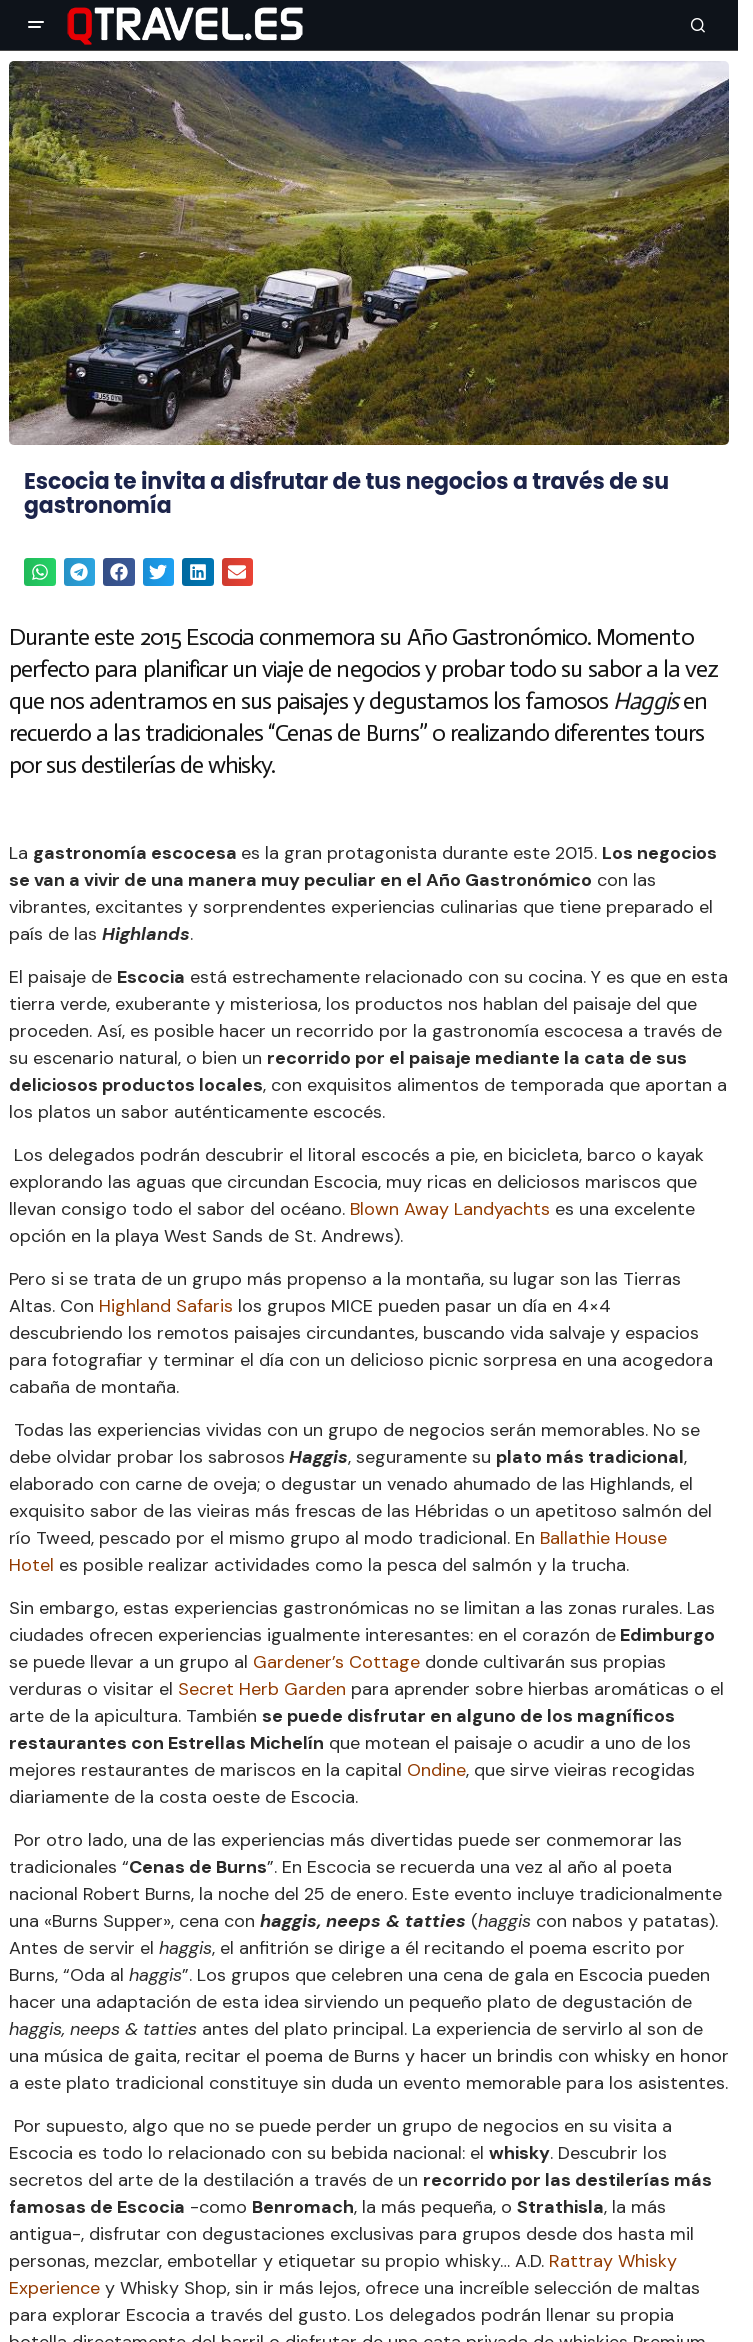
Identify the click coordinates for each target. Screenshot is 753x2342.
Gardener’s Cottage (336, 1662)
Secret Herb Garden (262, 1689)
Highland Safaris (166, 1306)
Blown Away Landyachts (450, 1209)
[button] (36, 25)
